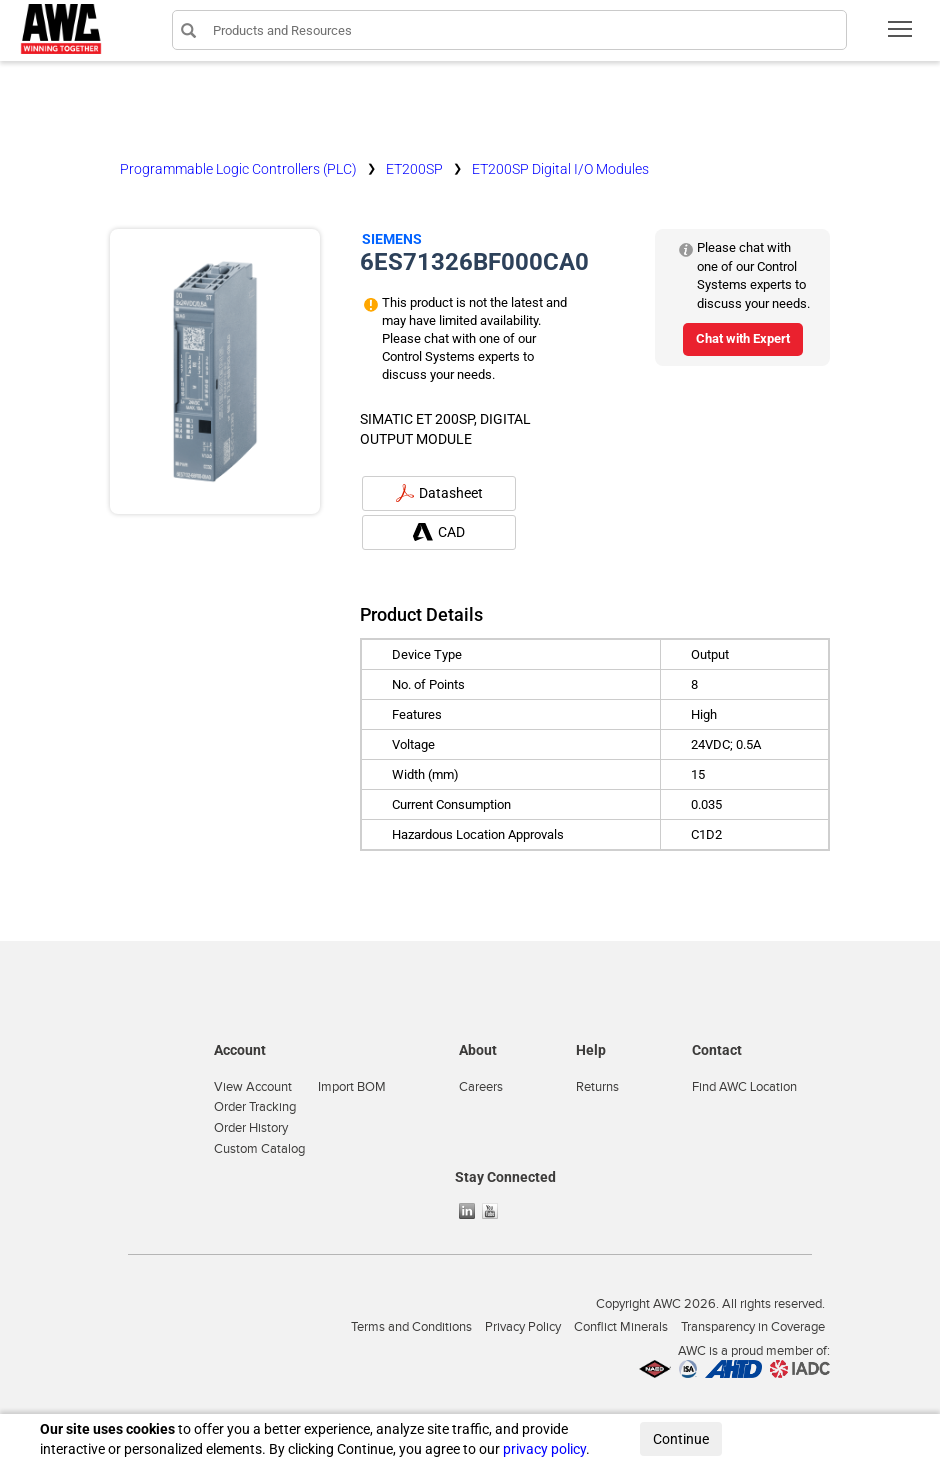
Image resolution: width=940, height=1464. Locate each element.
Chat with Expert (743, 338)
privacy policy (544, 1449)
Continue (681, 1439)
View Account (253, 1087)
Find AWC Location (744, 1087)
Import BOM (352, 1087)
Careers (481, 1087)
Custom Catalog (259, 1149)
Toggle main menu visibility (901, 35)
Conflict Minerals (621, 1327)
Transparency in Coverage (753, 1327)
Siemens (392, 239)
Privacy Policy (523, 1327)
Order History (251, 1128)
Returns (597, 1087)
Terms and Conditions (411, 1327)
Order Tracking (255, 1107)
